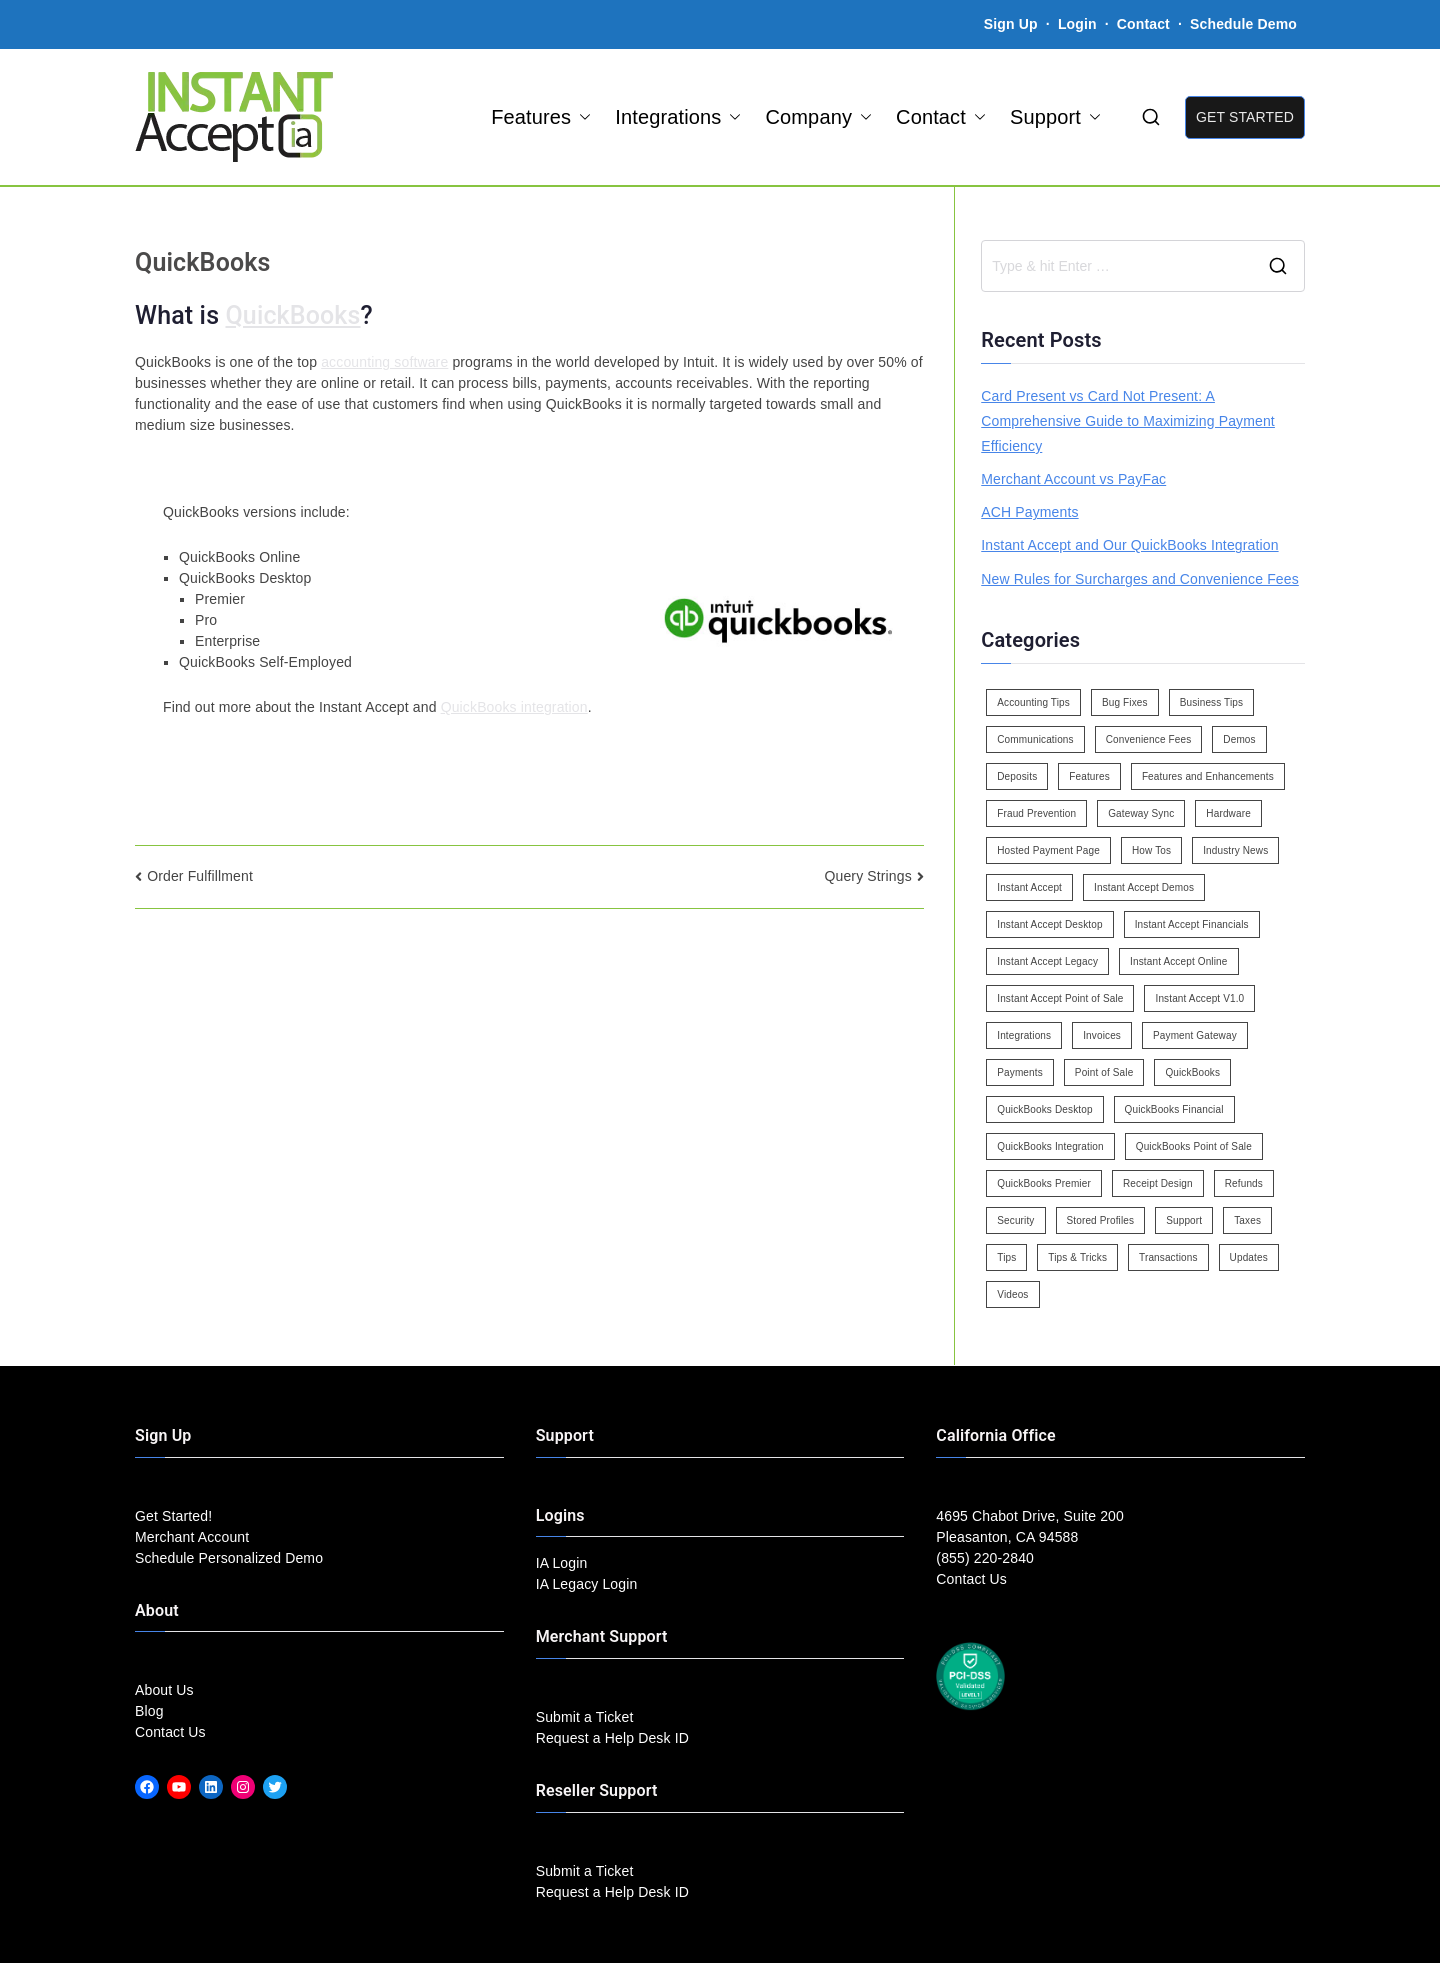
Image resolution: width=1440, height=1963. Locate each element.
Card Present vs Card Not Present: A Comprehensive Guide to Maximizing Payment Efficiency (1128, 421)
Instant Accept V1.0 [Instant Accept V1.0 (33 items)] (1199, 998)
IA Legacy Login (587, 1584)
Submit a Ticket (585, 1717)
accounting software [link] (384, 362)
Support (1055, 117)
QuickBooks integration (514, 707)
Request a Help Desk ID (612, 1738)
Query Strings (867, 876)
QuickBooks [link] (293, 315)
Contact (1145, 24)
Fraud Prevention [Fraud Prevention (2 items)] (1036, 813)
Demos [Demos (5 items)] (1239, 739)
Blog (149, 1711)
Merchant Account (192, 1537)
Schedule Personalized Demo (229, 1558)
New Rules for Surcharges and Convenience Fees (1140, 579)
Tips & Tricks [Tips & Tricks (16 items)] (1077, 1257)
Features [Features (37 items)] (1089, 776)
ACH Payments (1029, 512)
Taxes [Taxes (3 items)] (1247, 1220)
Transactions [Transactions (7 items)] (1168, 1257)
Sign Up (1011, 24)
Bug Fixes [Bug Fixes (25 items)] (1125, 702)
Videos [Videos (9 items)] (1012, 1294)
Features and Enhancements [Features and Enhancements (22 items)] (1208, 776)
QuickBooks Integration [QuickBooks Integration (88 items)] (1050, 1146)
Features (541, 117)
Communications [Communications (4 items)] (1035, 739)
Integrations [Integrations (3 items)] (1024, 1035)
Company (818, 117)
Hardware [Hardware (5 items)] (1228, 813)
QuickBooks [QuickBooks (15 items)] (1192, 1072)
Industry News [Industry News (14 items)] (1235, 850)
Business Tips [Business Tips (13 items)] (1212, 702)
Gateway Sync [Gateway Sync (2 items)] (1141, 813)
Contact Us (170, 1732)
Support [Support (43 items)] (1184, 1220)
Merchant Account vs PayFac (1073, 479)
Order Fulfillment (200, 876)
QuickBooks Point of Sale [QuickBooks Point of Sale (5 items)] (1194, 1146)
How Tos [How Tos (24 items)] (1151, 850)
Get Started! (173, 1516)
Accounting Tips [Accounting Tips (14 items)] (1033, 702)
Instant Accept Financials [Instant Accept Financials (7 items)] (1192, 924)
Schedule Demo (1243, 24)
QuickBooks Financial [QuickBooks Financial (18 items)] (1174, 1109)
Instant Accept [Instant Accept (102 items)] (1029, 887)
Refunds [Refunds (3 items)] (1244, 1183)
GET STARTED (1245, 117)
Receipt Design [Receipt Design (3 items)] (1158, 1183)
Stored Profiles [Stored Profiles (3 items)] (1101, 1220)
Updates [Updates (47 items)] (1249, 1257)
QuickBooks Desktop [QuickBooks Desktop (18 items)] (1044, 1109)
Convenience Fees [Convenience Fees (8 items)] (1149, 739)
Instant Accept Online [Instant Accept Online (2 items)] (1178, 961)
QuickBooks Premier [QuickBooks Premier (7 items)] (1044, 1183)
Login (1077, 24)
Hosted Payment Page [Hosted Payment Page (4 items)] (1048, 850)
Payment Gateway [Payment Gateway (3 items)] (1195, 1035)
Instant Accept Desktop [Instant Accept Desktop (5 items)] (1049, 924)
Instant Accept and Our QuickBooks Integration (1129, 545)
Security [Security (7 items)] (1015, 1220)
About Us (164, 1690)
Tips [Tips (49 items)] (1006, 1257)
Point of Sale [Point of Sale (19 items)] (1104, 1072)
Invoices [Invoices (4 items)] (1102, 1035)
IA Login (562, 1563)
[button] (581, 117)
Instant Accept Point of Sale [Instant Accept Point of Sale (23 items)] (1060, 998)
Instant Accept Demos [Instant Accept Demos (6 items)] (1144, 887)
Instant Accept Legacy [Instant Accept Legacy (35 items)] (1047, 961)
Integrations (678, 117)
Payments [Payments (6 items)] (1020, 1072)
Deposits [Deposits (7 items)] (1017, 776)
